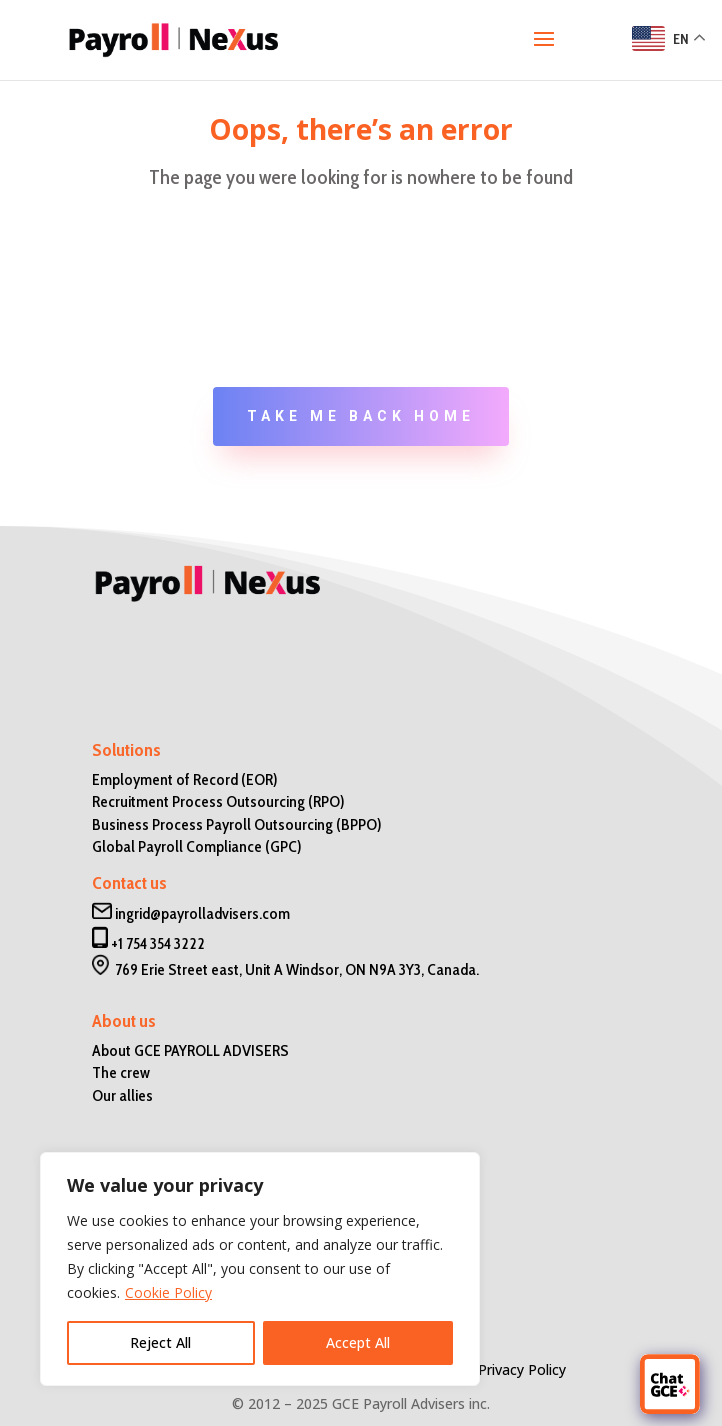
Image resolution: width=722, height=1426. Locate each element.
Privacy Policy (522, 1369)
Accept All (358, 1342)
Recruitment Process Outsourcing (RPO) (218, 801)
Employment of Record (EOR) (185, 779)
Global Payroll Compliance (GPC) (197, 846)
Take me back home (361, 416)
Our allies (122, 1095)
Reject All (160, 1342)
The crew (121, 1072)
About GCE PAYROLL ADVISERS (190, 1050)
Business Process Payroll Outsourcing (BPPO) (237, 824)
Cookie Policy (168, 1292)
